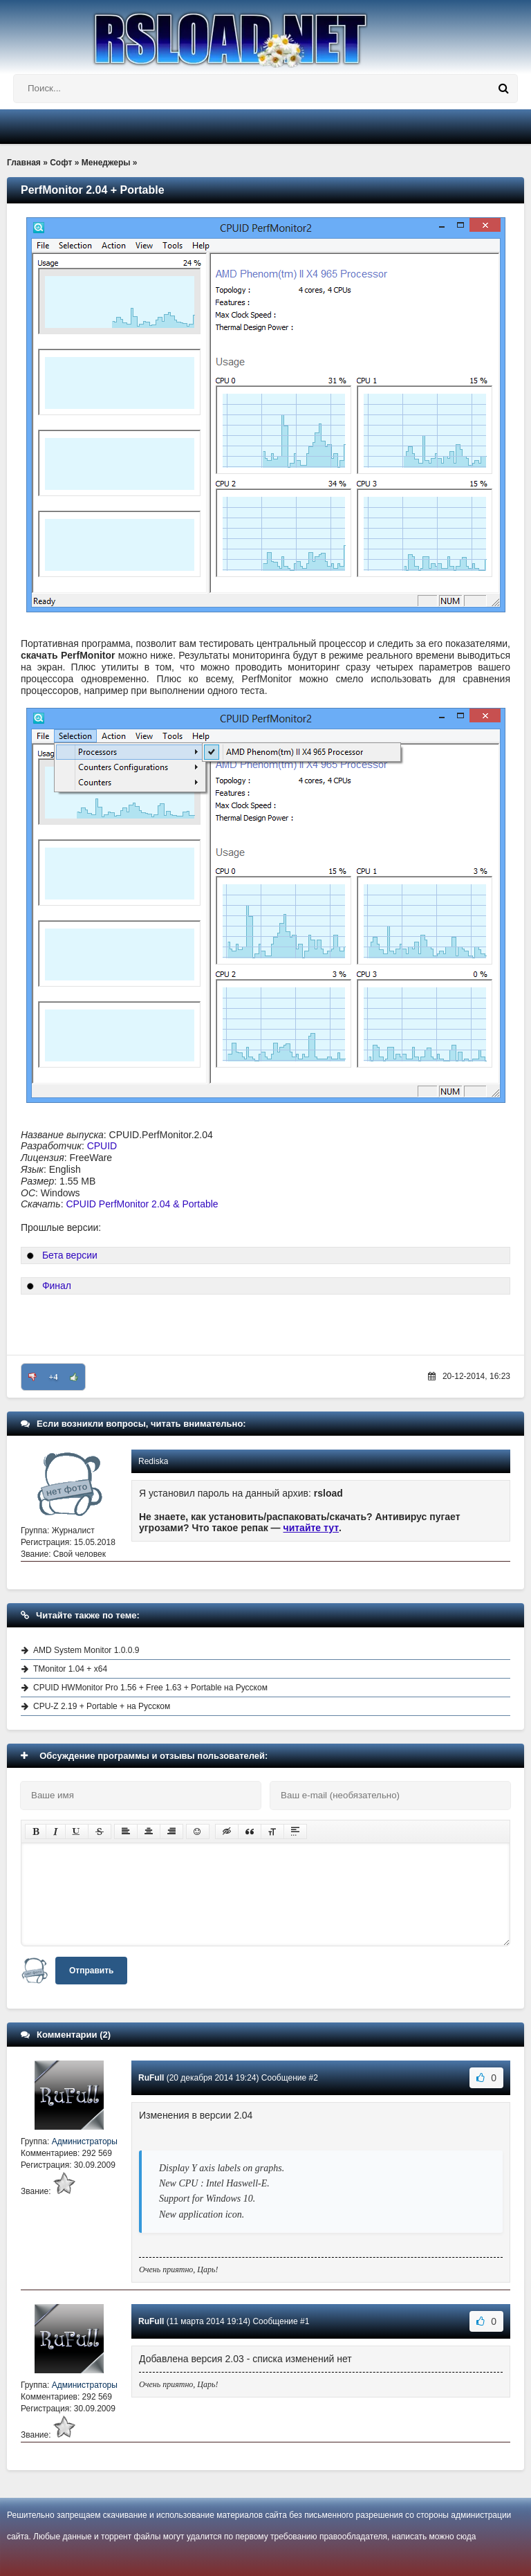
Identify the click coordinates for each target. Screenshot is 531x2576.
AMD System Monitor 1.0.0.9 (86, 1650)
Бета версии (69, 1255)
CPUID (102, 1145)
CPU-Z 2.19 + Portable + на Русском (101, 1706)
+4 (53, 1377)
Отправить (91, 1970)
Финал (56, 1285)
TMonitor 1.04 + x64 (70, 1669)
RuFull (151, 2078)
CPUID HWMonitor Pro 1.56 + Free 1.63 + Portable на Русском (150, 1687)
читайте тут (311, 1527)
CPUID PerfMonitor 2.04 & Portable (142, 1203)
